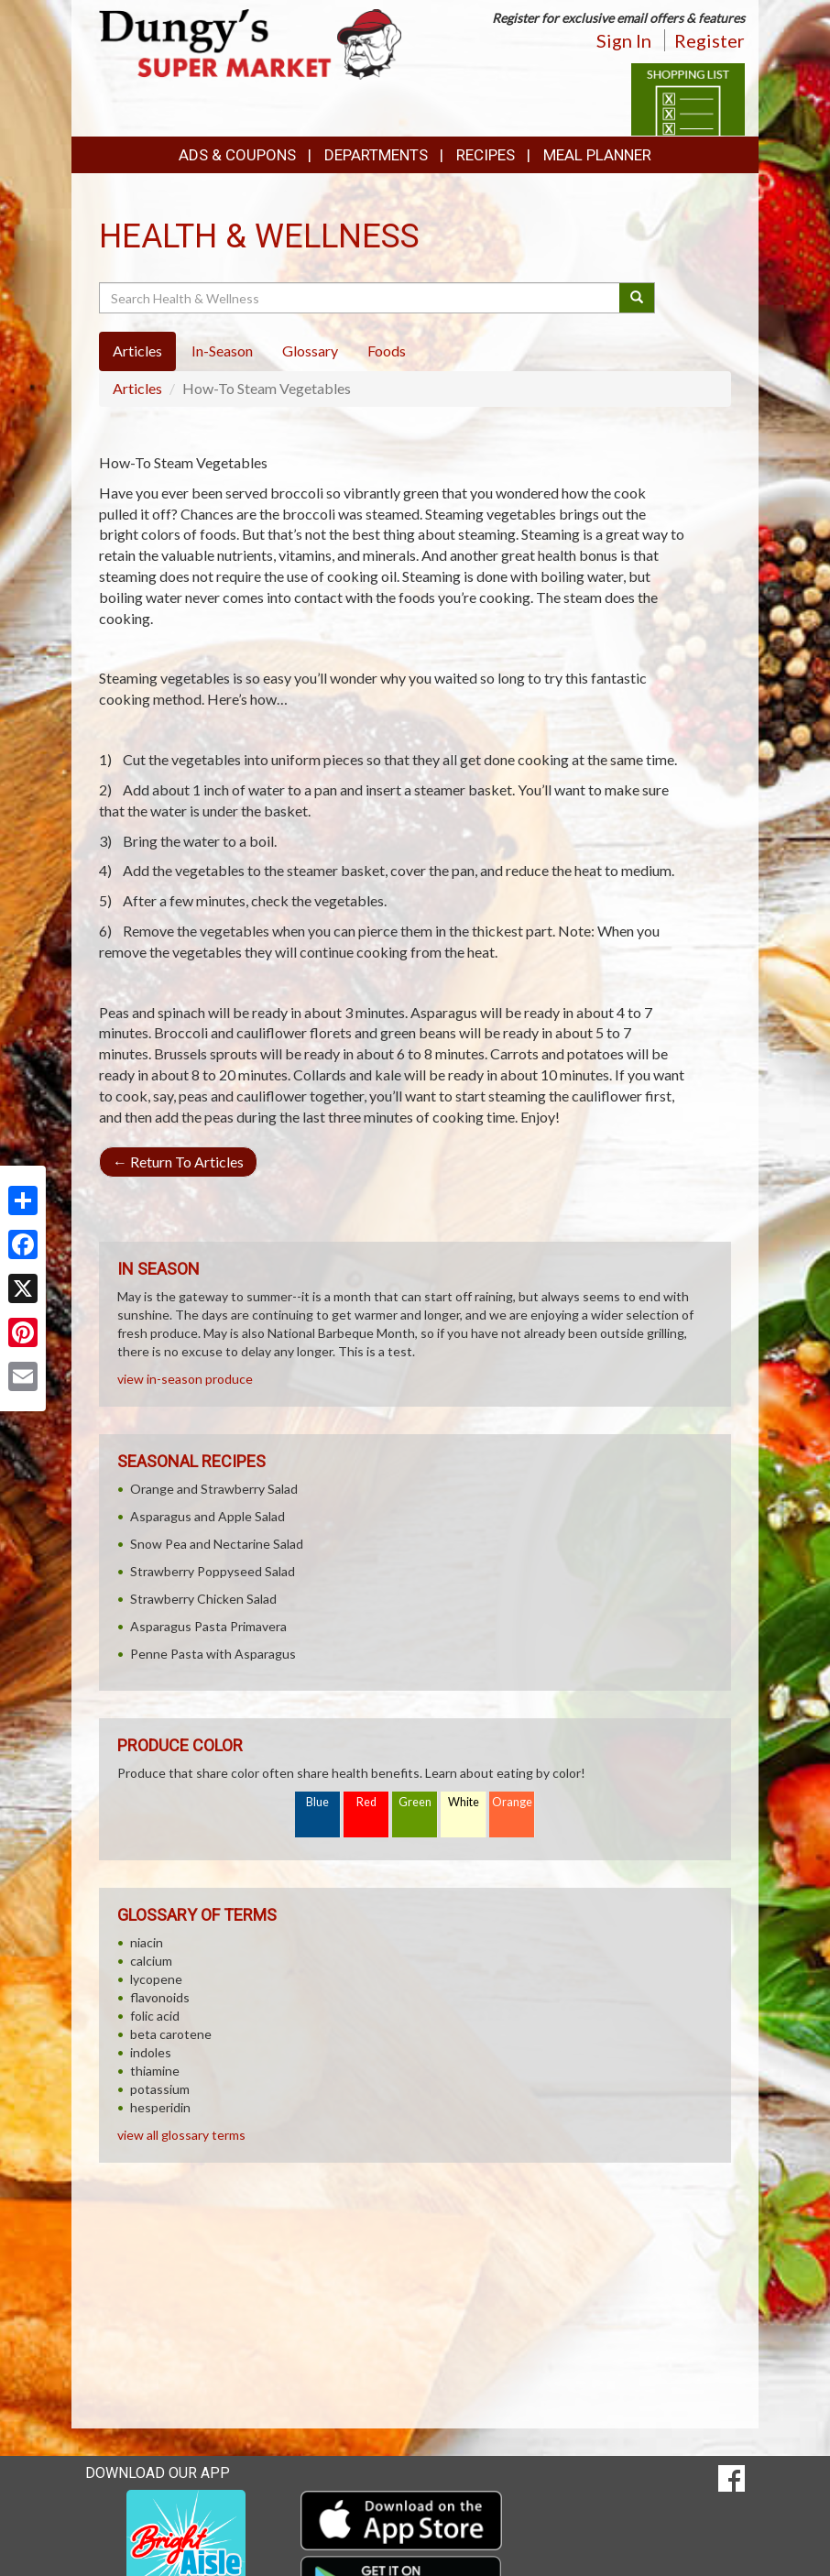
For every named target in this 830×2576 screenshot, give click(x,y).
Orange (512, 1802)
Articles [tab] (137, 350)
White (463, 1802)
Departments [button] (376, 155)
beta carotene (171, 2034)
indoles (150, 2052)
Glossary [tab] (310, 350)
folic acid (155, 2015)
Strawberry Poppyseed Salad (212, 1571)
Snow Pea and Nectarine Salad (216, 1543)
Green (415, 1802)
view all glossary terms (181, 2135)
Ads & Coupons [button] (237, 155)
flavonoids (160, 1997)
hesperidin (160, 2107)
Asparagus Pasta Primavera (208, 1626)
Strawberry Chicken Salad (203, 1598)
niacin (146, 1942)
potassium (160, 2089)
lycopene (156, 1979)
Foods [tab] (386, 350)
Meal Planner (597, 155)
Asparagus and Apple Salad (207, 1516)
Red (366, 1802)
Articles (137, 388)
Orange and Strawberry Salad (214, 1488)
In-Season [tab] (222, 350)
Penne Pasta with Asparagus (213, 1653)
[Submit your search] (637, 297)
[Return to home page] (250, 42)
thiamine (155, 2070)
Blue (317, 1802)
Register (709, 40)
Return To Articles (178, 1161)
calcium (151, 1960)
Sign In (623, 40)
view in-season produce (185, 1379)
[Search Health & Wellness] (360, 297)
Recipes (485, 155)
